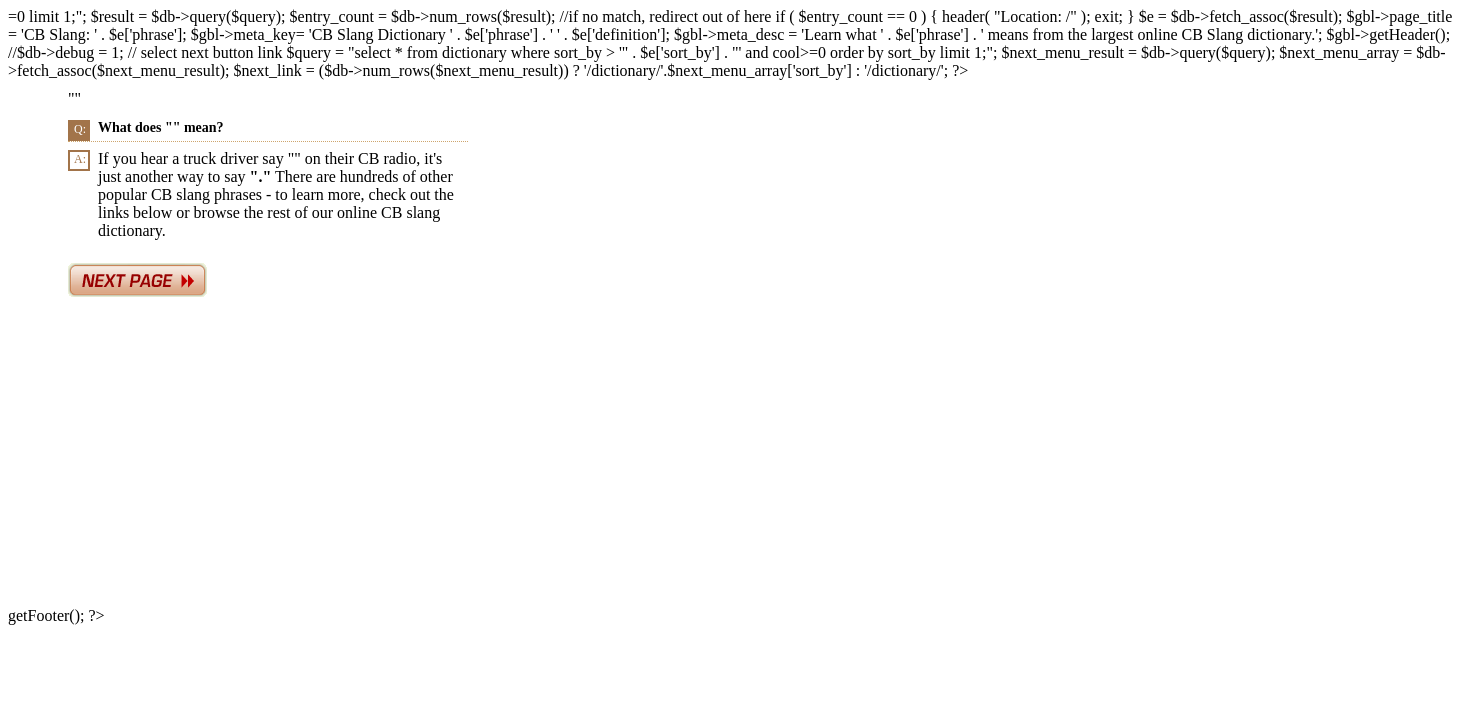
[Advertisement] (692, 457)
